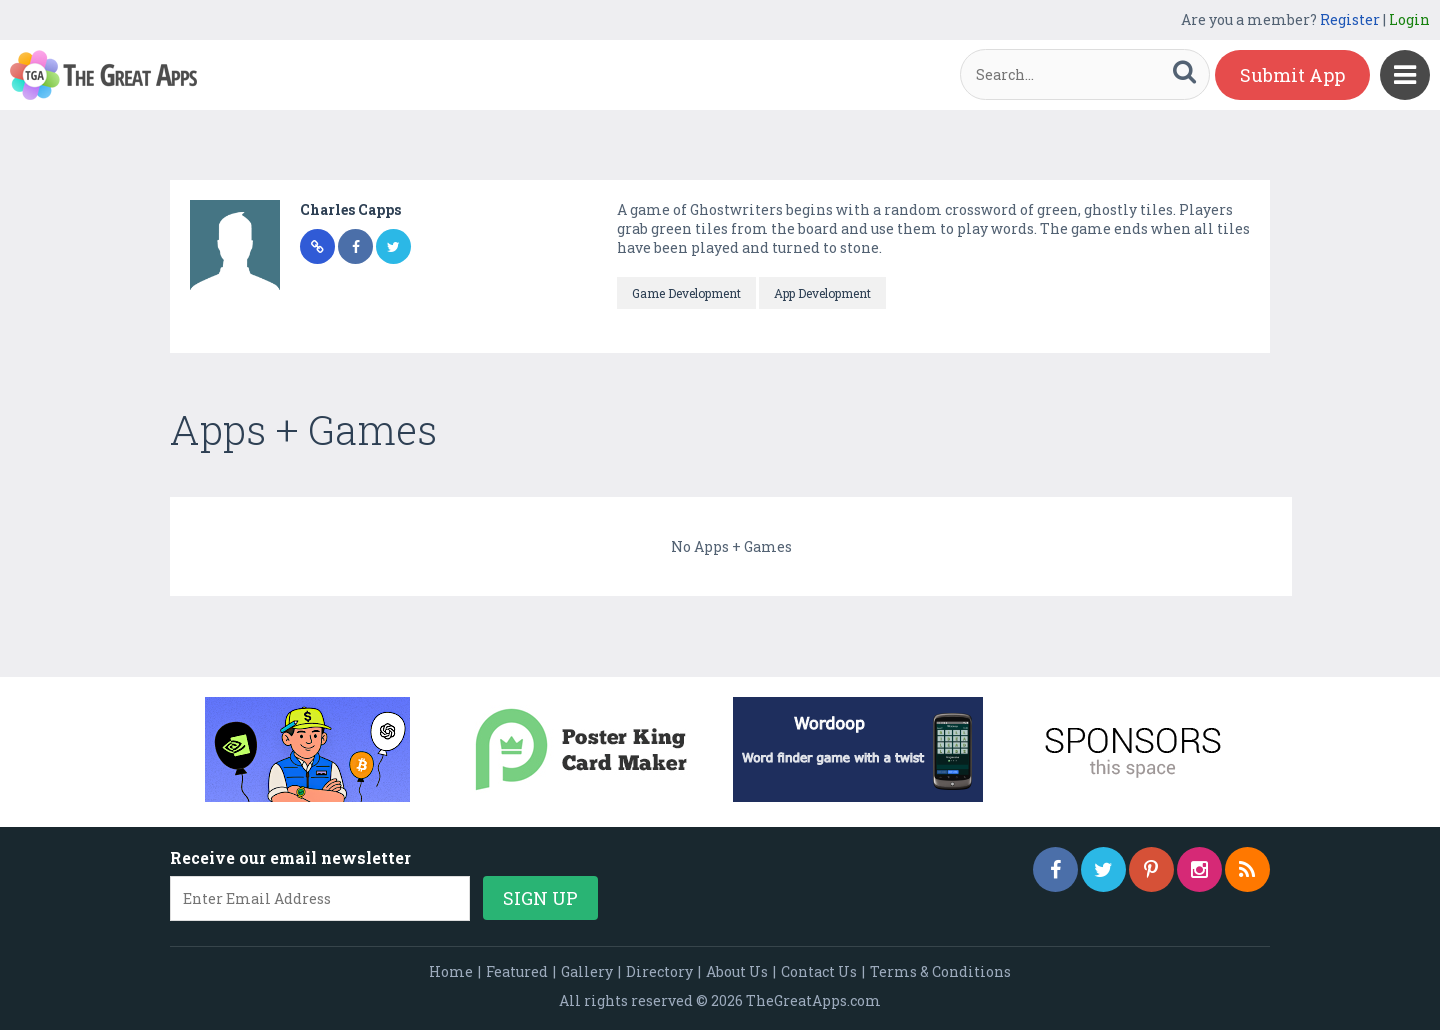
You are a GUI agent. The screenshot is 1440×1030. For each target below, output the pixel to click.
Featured (517, 971)
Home (451, 971)
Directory (659, 971)
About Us (737, 971)
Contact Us (819, 971)
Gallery (587, 971)
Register (1350, 19)
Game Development (686, 293)
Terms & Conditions (940, 971)
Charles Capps (350, 209)
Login (1409, 19)
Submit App (1292, 75)
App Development (822, 293)
